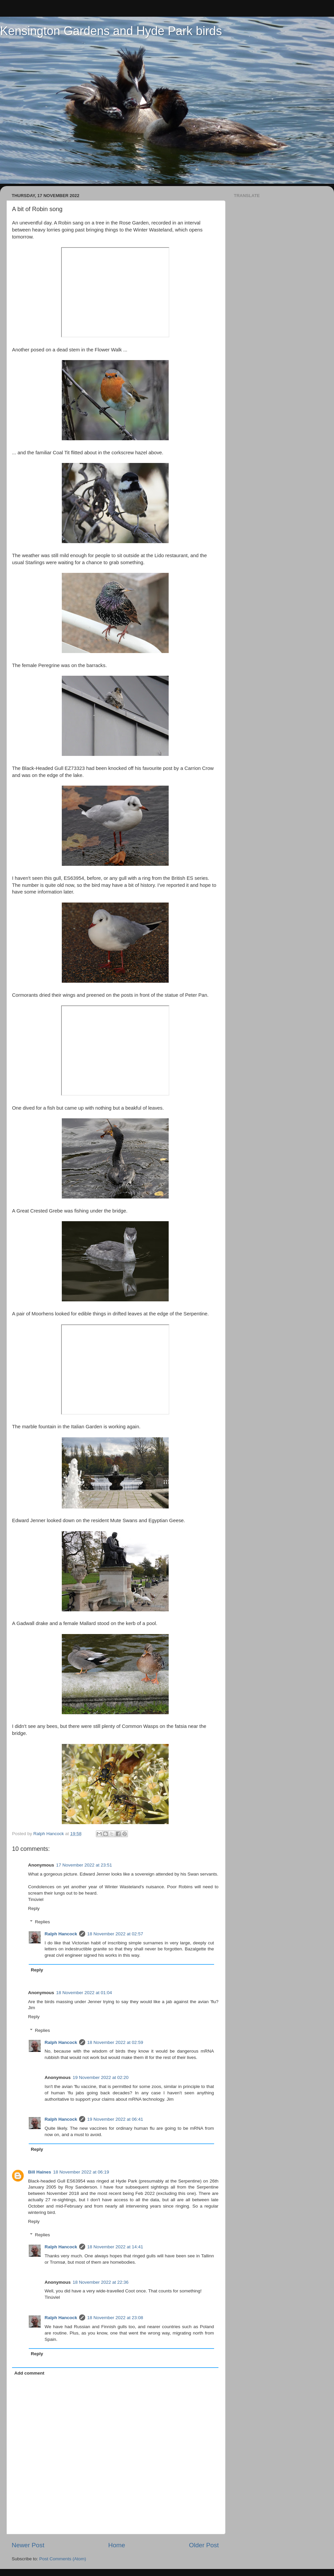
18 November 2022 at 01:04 (84, 1992)
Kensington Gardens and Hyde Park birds (111, 31)
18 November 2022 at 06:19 (81, 2172)
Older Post (204, 2545)
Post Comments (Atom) (62, 2558)
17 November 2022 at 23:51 (84, 1865)
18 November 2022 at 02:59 (115, 2042)
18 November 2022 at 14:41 (115, 2246)
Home (116, 2545)
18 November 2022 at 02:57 (115, 1933)
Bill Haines (39, 2172)
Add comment (29, 2373)
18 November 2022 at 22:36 (101, 2282)
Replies (42, 1921)
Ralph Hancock (61, 1933)
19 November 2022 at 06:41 (115, 2119)
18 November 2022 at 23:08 (115, 2317)
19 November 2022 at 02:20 (101, 2077)
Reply (34, 1908)
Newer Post (28, 2545)
